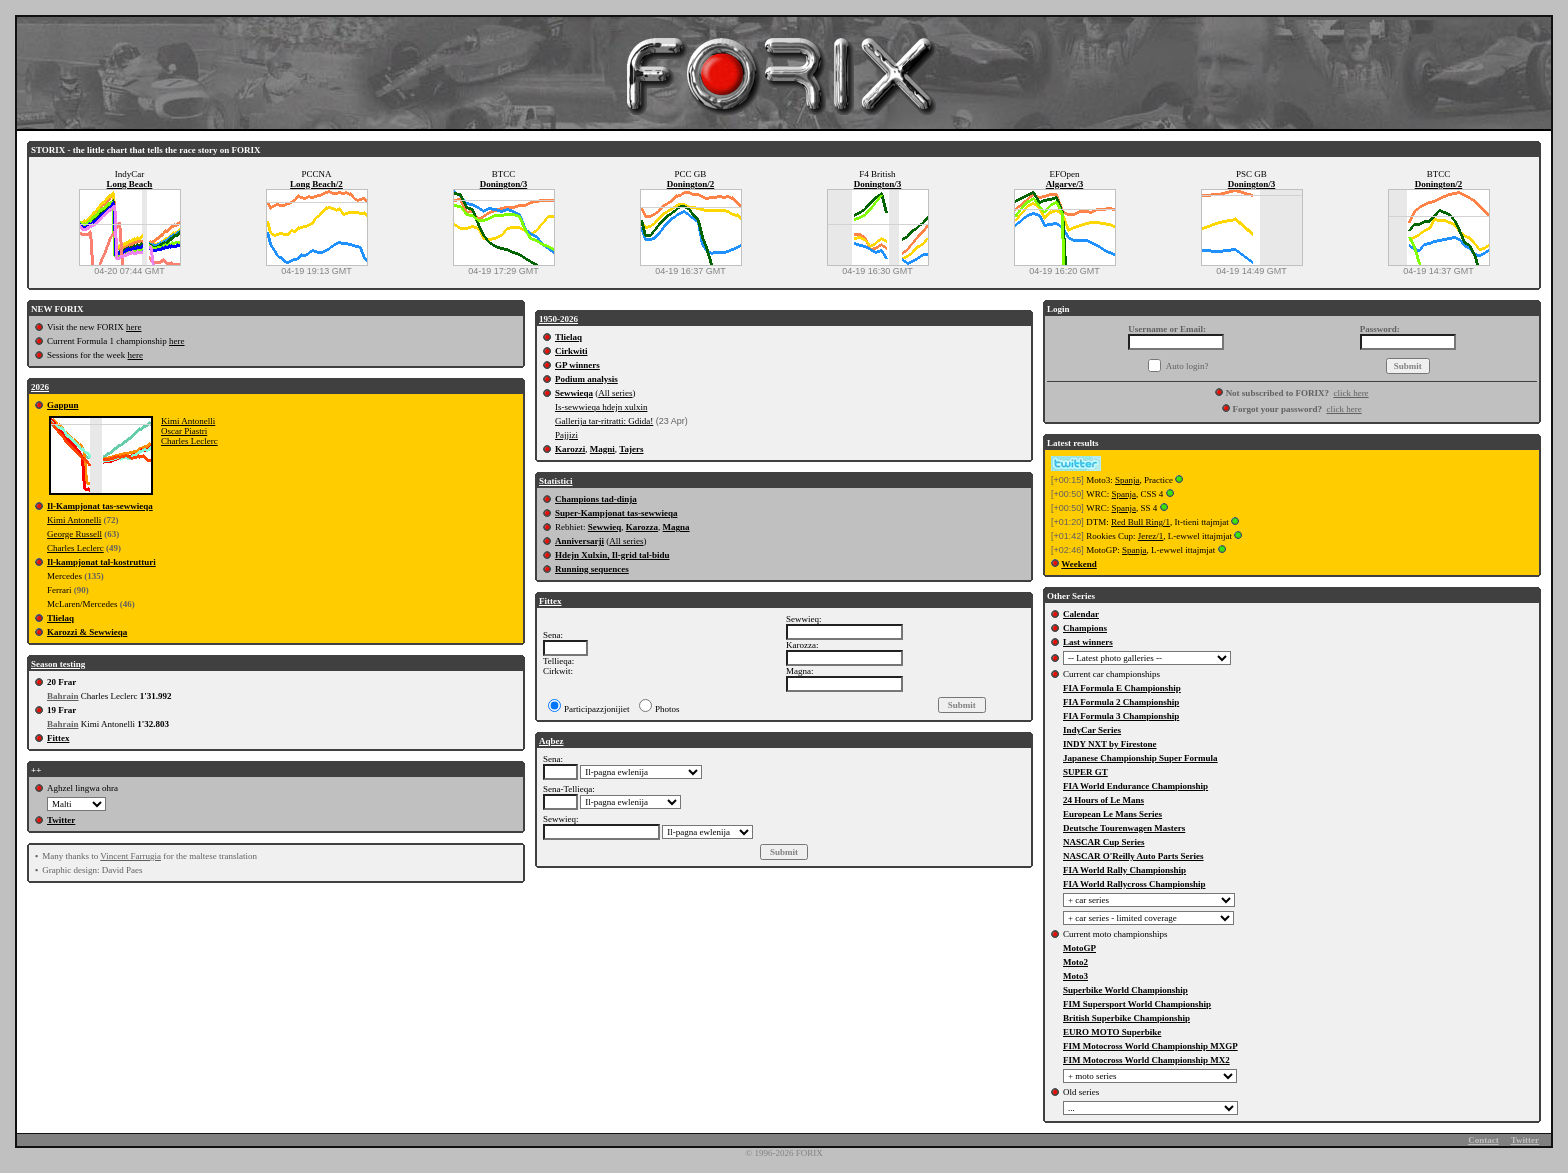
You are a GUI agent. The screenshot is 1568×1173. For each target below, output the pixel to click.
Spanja (1127, 480)
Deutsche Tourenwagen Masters (1124, 828)
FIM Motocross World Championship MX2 (1146, 1060)
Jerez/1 (1150, 536)
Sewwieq (605, 527)
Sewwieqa (574, 393)
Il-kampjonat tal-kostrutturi (101, 562)
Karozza (642, 527)
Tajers (631, 449)
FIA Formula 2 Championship (1121, 702)
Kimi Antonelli (188, 421)
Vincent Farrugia (130, 856)
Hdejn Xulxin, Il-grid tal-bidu (612, 555)
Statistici (556, 481)
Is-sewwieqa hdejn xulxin (601, 407)
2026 (40, 387)
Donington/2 (691, 184)
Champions (1085, 628)
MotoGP (1079, 948)
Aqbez (551, 741)
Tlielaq (60, 618)
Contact (1483, 1140)
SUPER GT (1085, 772)
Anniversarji (579, 541)
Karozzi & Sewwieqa (87, 632)
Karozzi (570, 449)
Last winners (1088, 642)
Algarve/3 (1065, 184)
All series (615, 393)
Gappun (63, 405)
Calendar (1081, 614)
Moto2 (1075, 962)
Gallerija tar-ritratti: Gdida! (604, 421)
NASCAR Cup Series (1104, 842)
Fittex (58, 738)
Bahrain (63, 696)
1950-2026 (558, 319)
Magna (676, 527)
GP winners (577, 365)
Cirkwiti (571, 351)
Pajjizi (566, 435)
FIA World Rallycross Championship (1134, 884)
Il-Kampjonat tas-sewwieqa (100, 506)
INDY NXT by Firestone (1110, 744)
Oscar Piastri (184, 431)
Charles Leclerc (189, 441)
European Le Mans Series (1112, 814)
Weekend (1079, 564)
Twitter (61, 820)
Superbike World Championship (1125, 990)
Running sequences (592, 569)
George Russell (74, 534)
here (134, 327)
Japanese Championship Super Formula (1140, 758)
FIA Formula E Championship (1122, 688)
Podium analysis (586, 379)
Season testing (58, 664)
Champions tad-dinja (596, 499)
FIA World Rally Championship (1124, 870)
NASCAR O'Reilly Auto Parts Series (1133, 856)
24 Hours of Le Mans (1103, 800)
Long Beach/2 (316, 184)
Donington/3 (504, 184)
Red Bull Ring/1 (1140, 522)
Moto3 (1075, 976)
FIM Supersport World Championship (1137, 1004)
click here (1350, 393)
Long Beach (130, 184)
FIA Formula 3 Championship (1121, 716)
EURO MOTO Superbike (1112, 1032)
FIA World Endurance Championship (1135, 786)
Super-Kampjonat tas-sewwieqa (616, 513)
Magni (602, 449)
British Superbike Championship (1126, 1018)
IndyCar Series (1092, 730)
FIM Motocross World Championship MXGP (1150, 1046)
